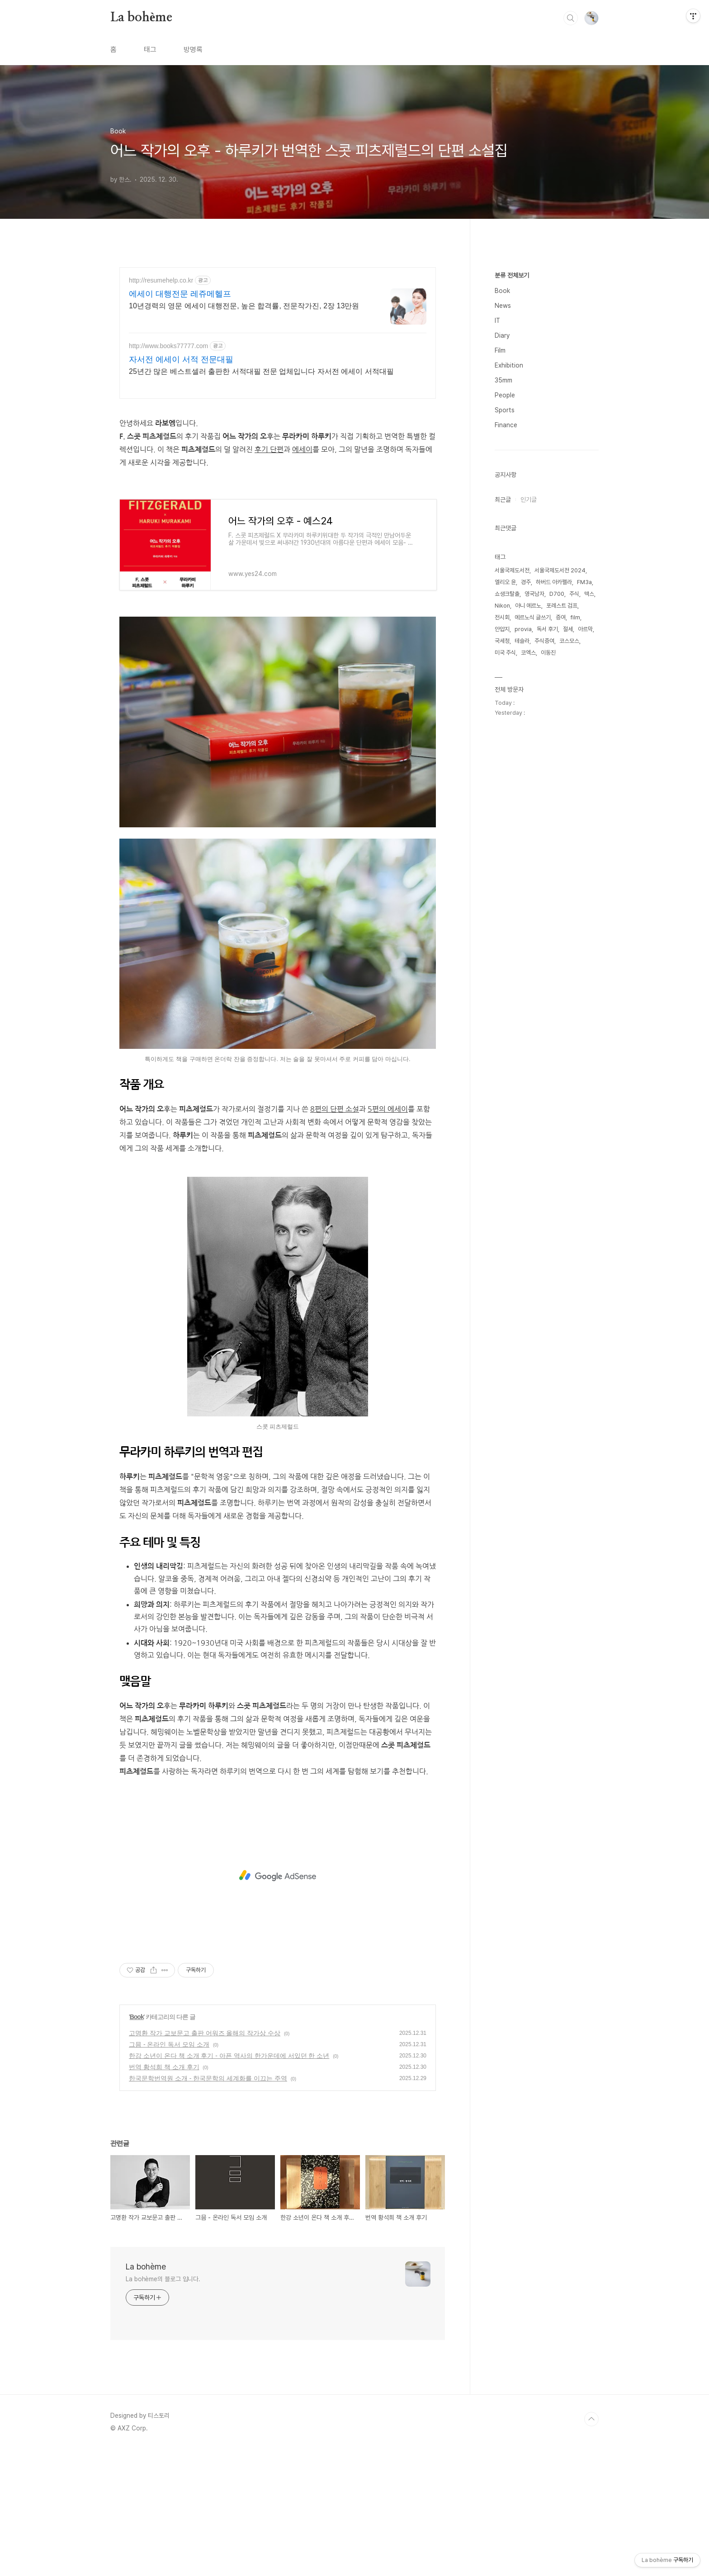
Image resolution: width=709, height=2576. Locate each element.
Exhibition (509, 636)
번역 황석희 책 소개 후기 (164, 2193)
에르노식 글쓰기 (533, 888)
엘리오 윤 (505, 853)
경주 (526, 853)
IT (497, 591)
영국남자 (534, 865)
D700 (556, 865)
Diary (502, 606)
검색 (570, 18)
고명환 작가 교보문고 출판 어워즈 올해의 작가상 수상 (204, 2159)
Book (137, 2143)
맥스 (589, 865)
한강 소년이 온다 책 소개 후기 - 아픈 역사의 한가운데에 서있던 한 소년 (229, 2182)
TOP (591, 2545)
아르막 (585, 900)
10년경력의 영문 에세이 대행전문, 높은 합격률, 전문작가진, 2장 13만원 (244, 306)
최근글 (503, 770)
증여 (561, 888)
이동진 (548, 923)
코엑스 (528, 923)
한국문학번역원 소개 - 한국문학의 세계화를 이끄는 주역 (208, 2204)
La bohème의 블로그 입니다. (163, 2405)
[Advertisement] (277, 471)
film (575, 888)
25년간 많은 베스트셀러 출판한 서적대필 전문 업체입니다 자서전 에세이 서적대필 (261, 371)
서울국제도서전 (512, 841)
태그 (150, 49)
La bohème (141, 17)
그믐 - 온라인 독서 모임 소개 (169, 2171)
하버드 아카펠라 (554, 853)
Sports (505, 681)
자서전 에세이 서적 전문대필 (181, 359)
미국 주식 (505, 923)
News (503, 576)
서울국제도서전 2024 (560, 841)
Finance (506, 696)
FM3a (584, 853)
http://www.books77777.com (168, 345)
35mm (503, 651)
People (505, 666)
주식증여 (544, 912)
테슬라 (522, 912)
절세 (568, 900)
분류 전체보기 (512, 546)
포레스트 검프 (561, 876)
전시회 (502, 888)
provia (523, 900)
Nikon (502, 876)
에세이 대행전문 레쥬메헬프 (180, 293)
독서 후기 (547, 900)
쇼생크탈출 (507, 865)
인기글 (528, 770)
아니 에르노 (528, 876)
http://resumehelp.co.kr (161, 280)
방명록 (193, 49)
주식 (574, 865)
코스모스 (569, 912)
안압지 (502, 900)
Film (500, 621)
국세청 (502, 912)
